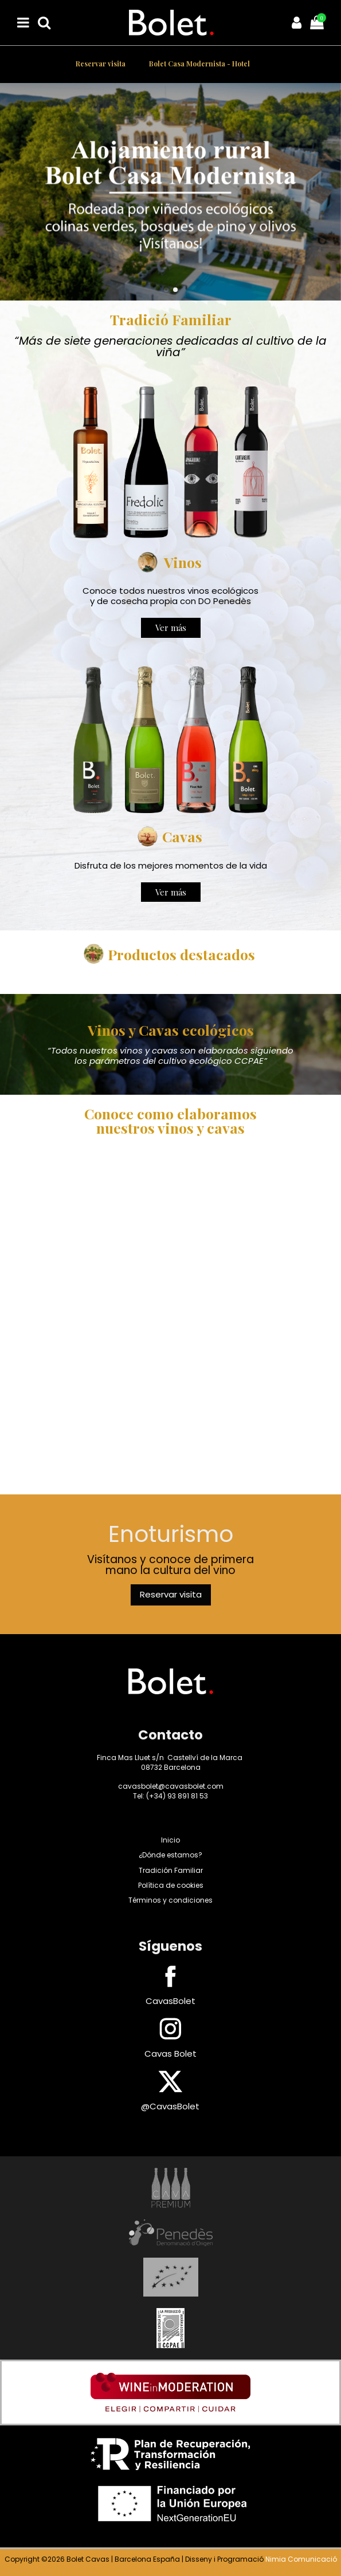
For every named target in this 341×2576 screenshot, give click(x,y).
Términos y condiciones (170, 1900)
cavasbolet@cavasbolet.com (171, 1786)
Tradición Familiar (171, 1870)
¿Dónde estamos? (170, 1855)
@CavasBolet (170, 2106)
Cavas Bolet (170, 2054)
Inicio (170, 1840)
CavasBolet (170, 2001)
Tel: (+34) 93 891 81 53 (170, 1796)
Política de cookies (170, 1885)
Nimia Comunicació (301, 2559)
